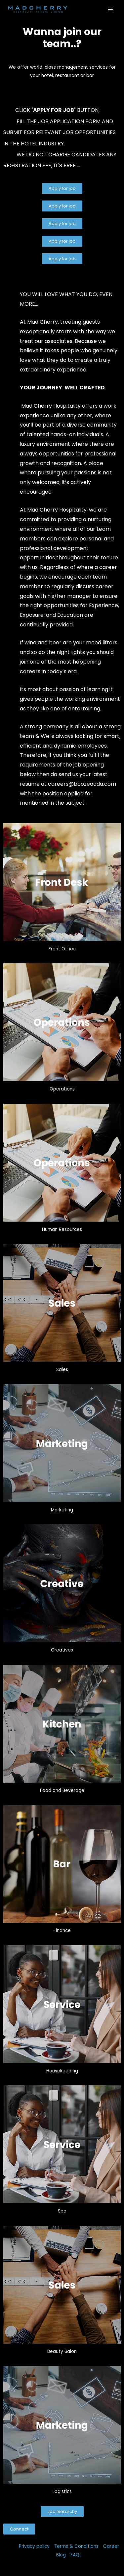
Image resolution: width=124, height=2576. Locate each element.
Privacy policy (34, 2546)
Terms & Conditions (76, 2546)
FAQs (76, 2555)
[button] (62, 188)
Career (111, 2546)
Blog (61, 2555)
